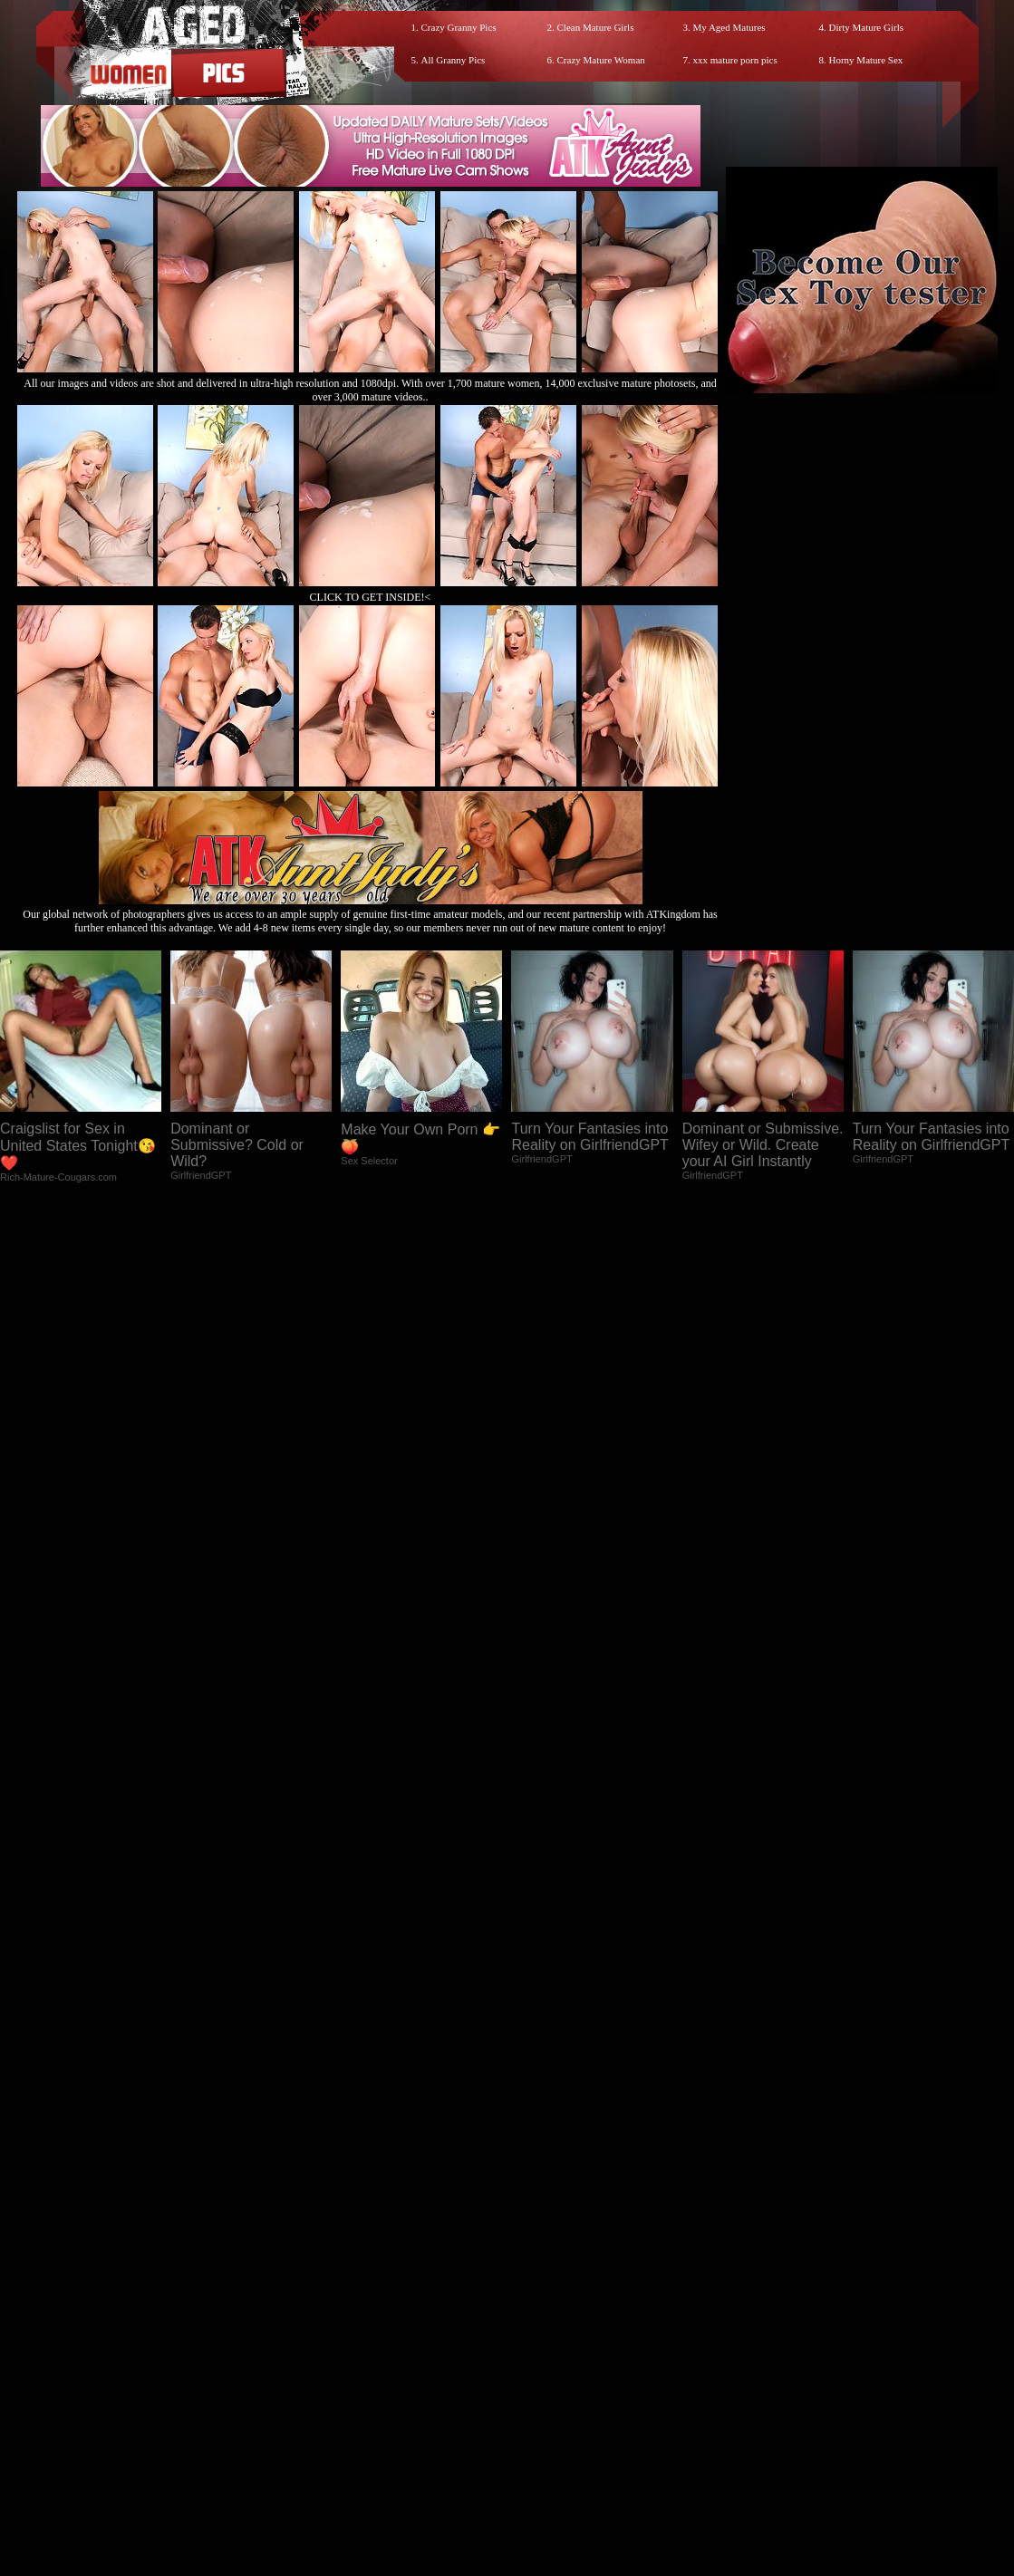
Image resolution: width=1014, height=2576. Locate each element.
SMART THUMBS (538, 2413)
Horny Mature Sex (866, 59)
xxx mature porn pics (735, 59)
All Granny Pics (453, 59)
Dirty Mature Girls (866, 27)
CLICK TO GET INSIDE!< (370, 597)
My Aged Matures (729, 27)
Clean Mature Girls (595, 27)
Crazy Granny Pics (459, 27)
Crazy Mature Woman (601, 59)
